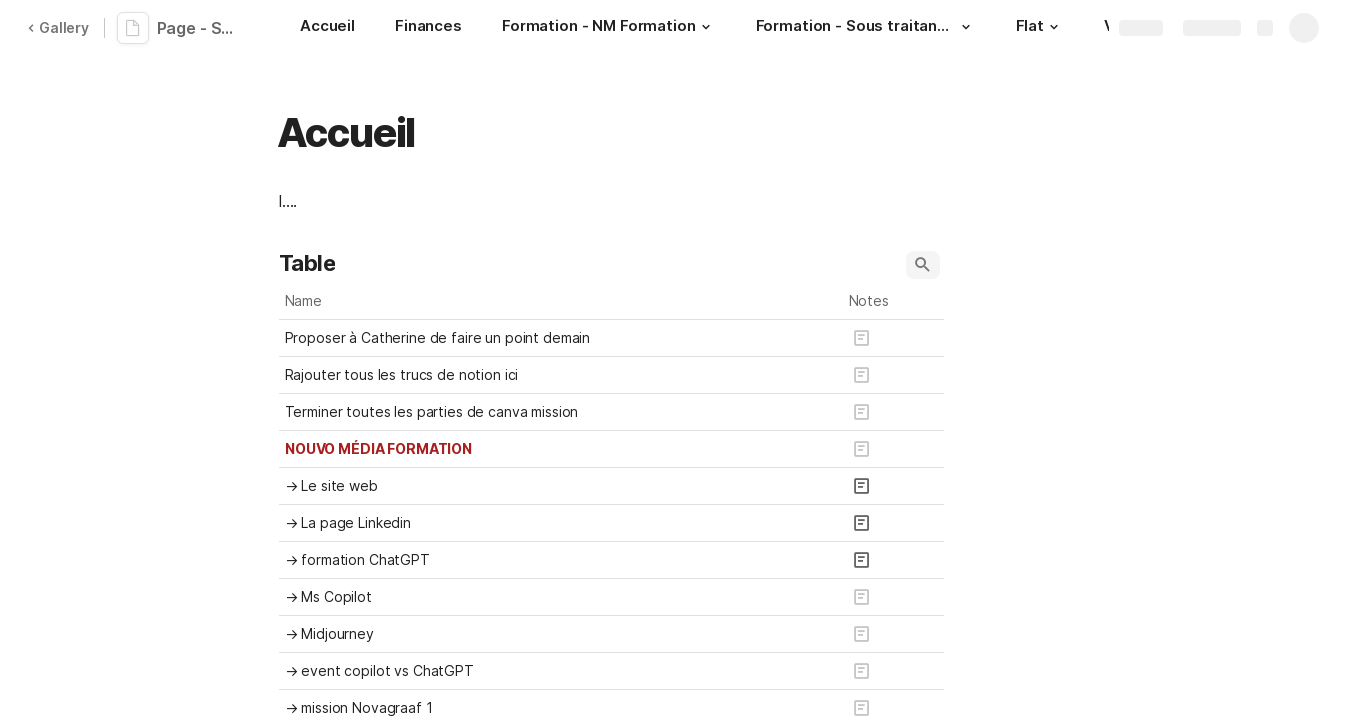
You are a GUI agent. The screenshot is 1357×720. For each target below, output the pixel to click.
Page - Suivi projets (202, 28)
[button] (706, 27)
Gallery (58, 27)
